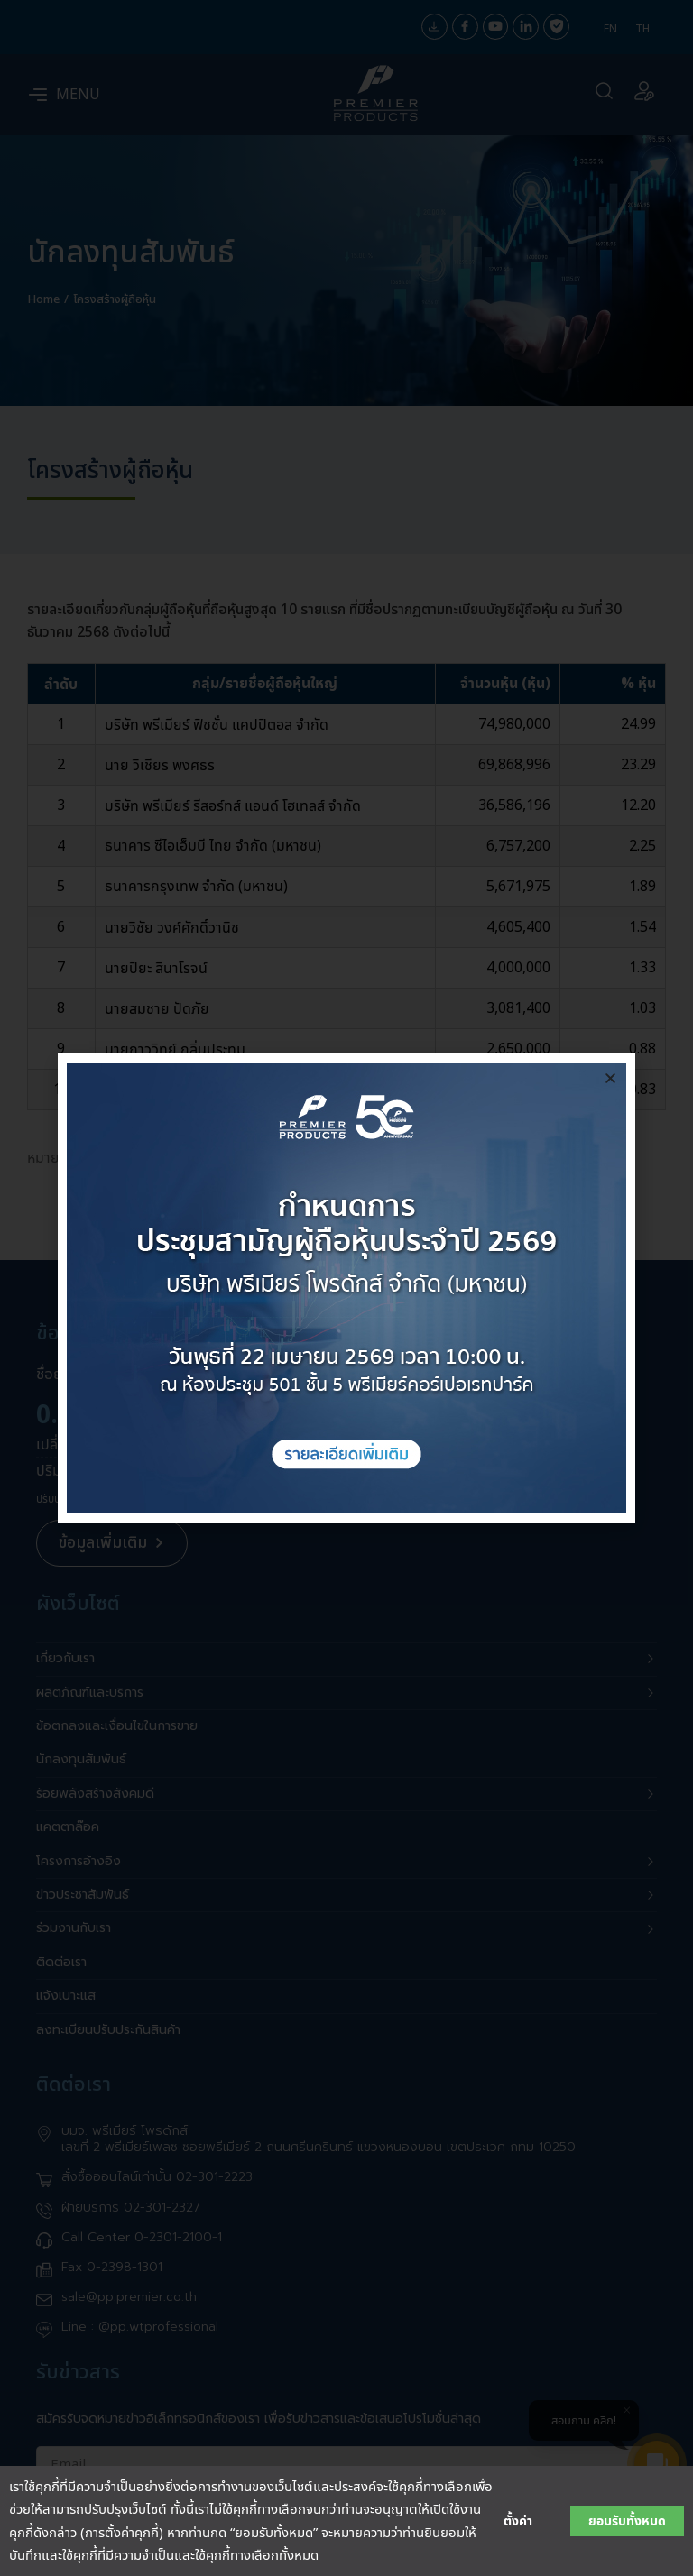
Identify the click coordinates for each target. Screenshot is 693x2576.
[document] (346, 1288)
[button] (610, 1078)
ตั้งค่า (518, 2521)
